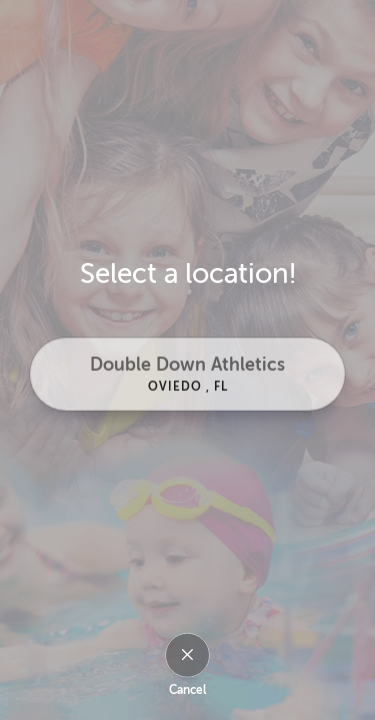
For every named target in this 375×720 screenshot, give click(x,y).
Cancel (187, 690)
